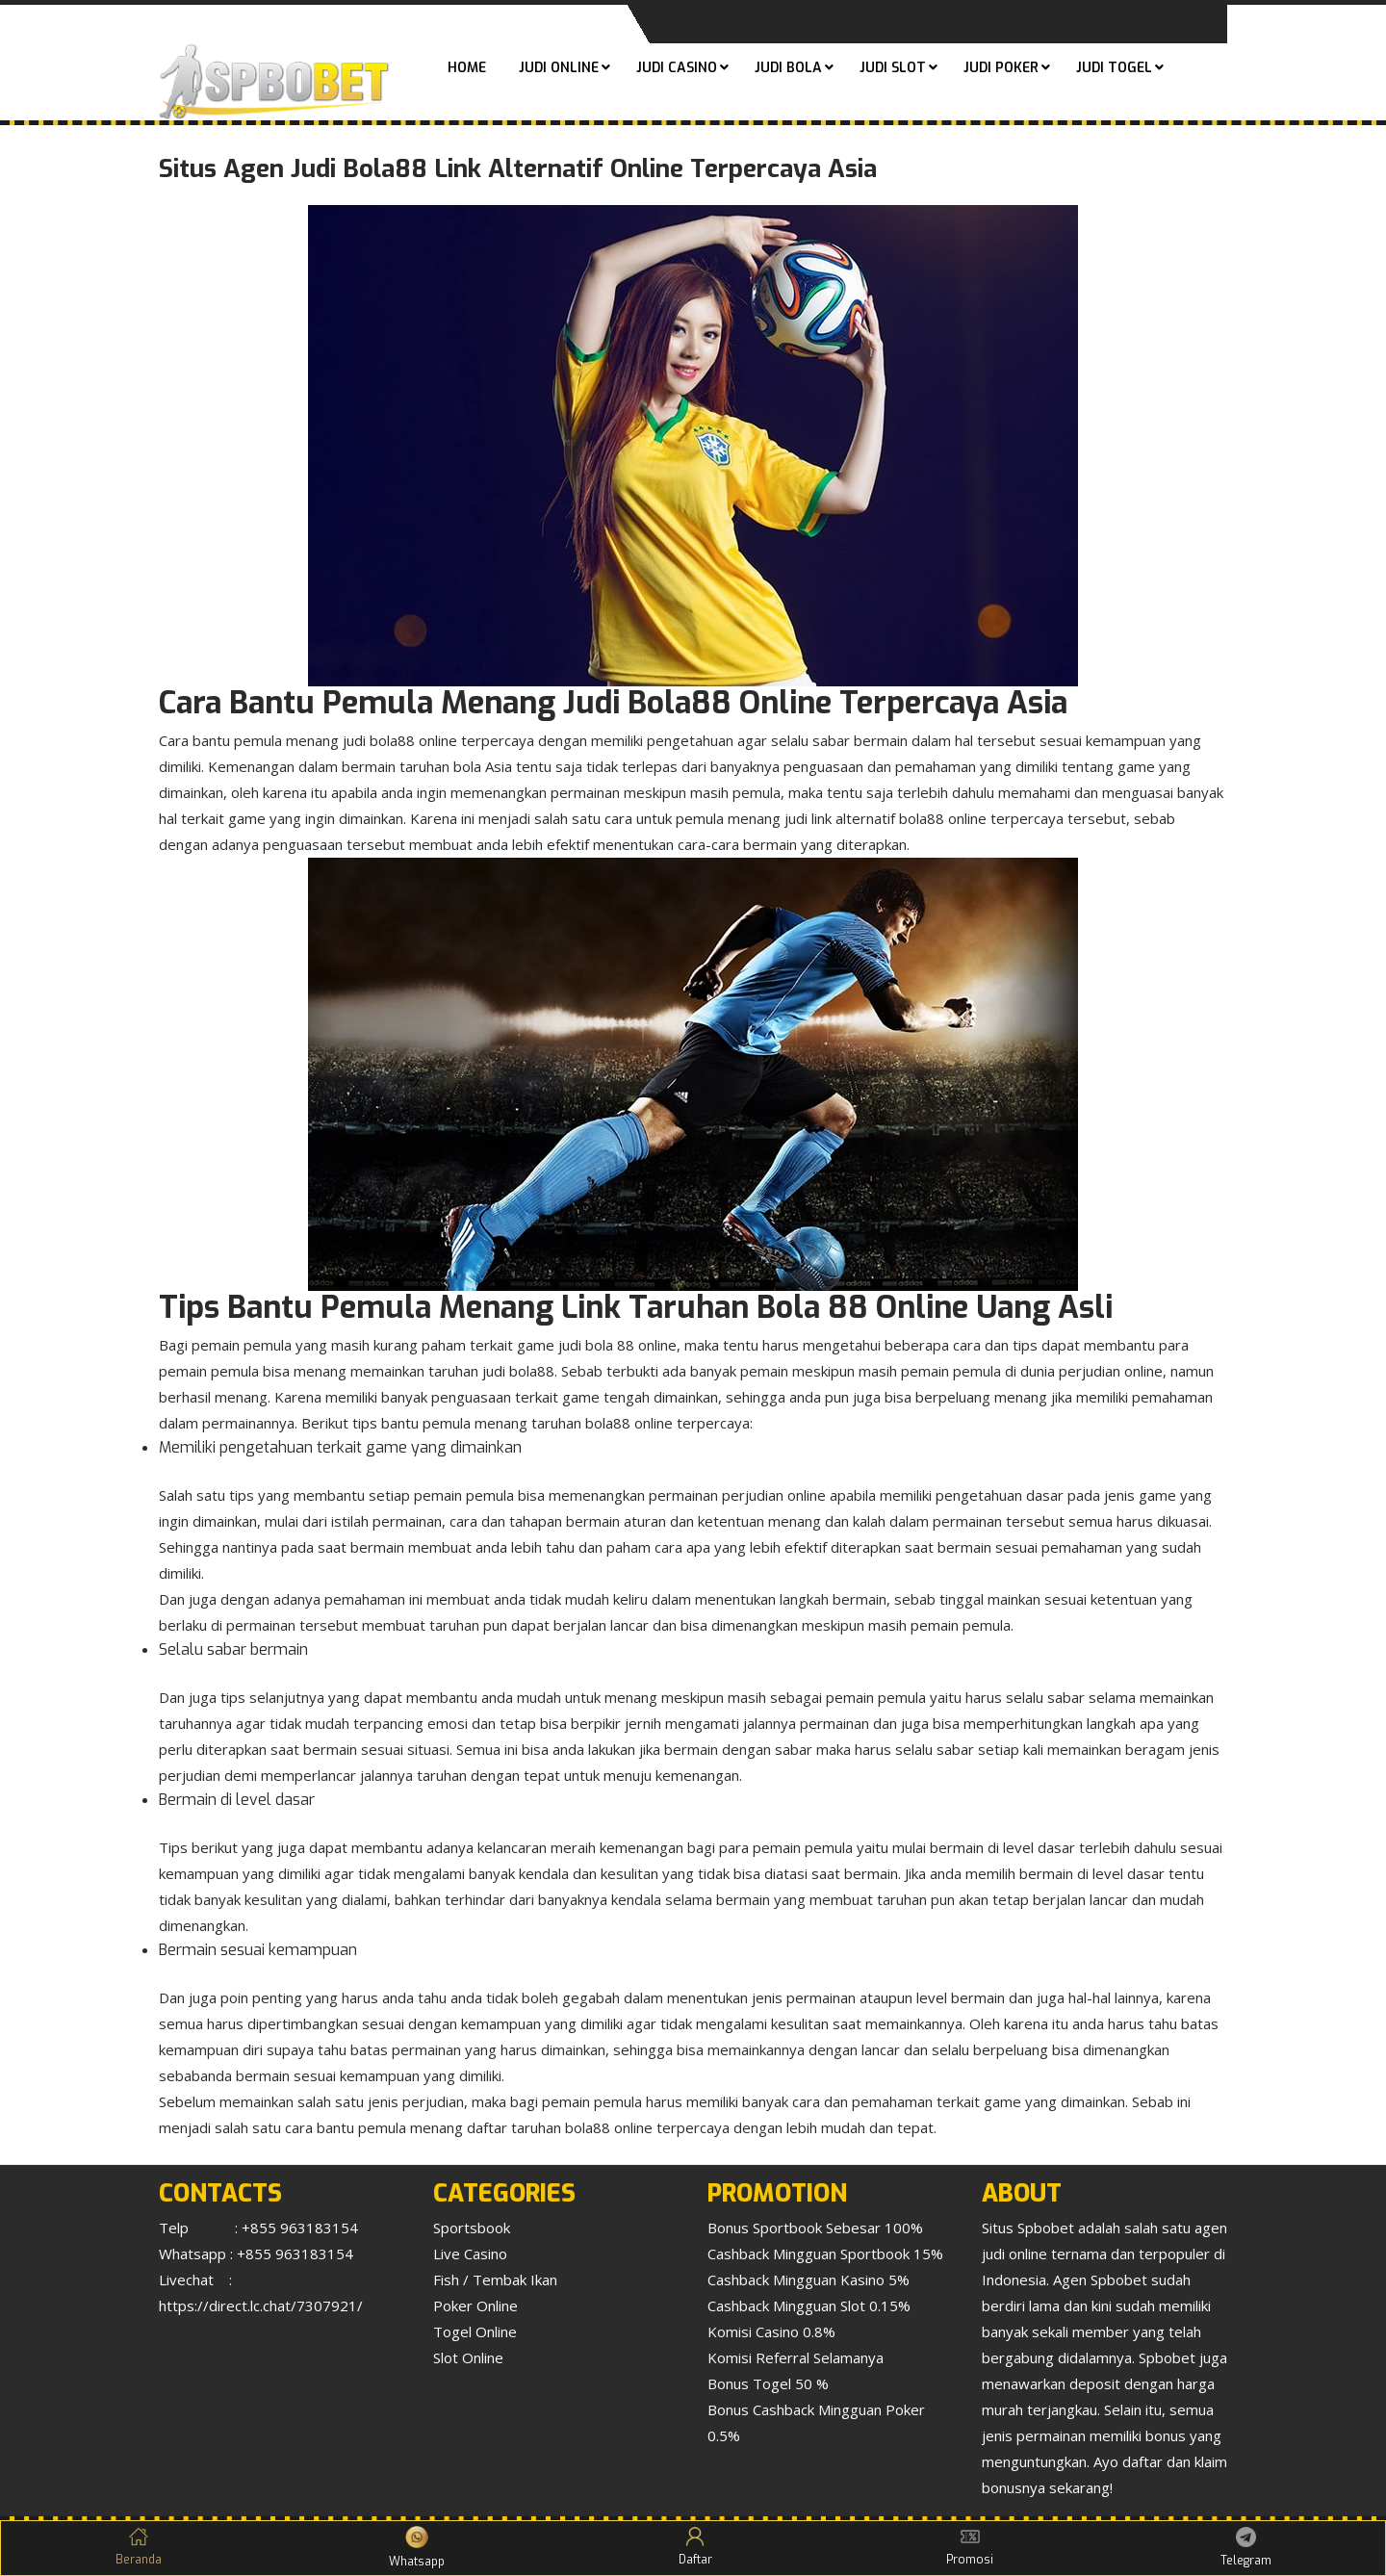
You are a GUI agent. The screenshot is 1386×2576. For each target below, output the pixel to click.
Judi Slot (893, 68)
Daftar (695, 2547)
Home (467, 68)
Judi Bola (788, 68)
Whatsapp (417, 2547)
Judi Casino (676, 68)
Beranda (139, 2547)
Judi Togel (1114, 68)
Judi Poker (1001, 68)
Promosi (969, 2547)
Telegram (1245, 2547)
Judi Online (559, 68)
